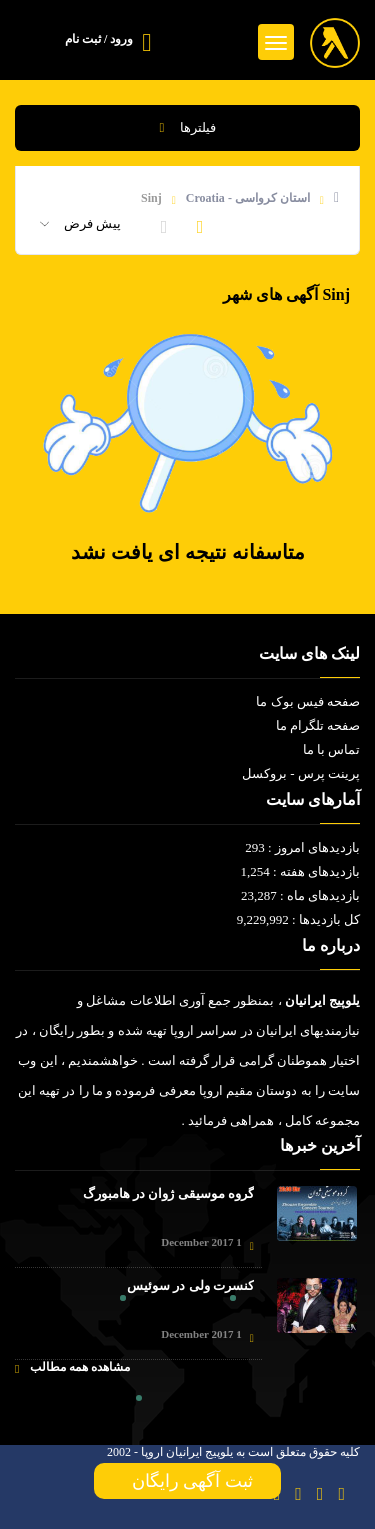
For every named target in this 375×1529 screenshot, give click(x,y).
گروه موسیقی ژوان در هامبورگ (168, 1193)
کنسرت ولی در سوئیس (190, 1285)
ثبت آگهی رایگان (188, 1481)
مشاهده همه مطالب (72, 1367)
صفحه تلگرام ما (318, 725)
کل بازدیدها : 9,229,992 (298, 919)
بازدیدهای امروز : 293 (302, 847)
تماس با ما (332, 749)
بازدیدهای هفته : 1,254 (300, 871)
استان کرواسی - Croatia (248, 198)
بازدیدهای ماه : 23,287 (300, 895)
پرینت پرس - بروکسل (301, 773)
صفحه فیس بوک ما (308, 701)
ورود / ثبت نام (99, 39)
